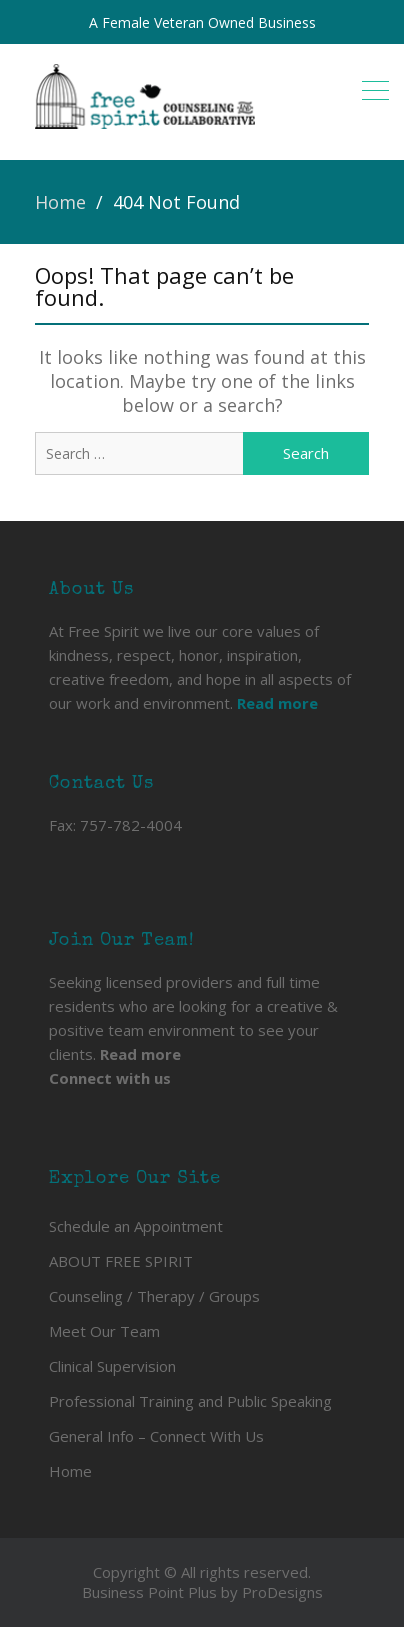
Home (70, 1471)
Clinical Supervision (112, 1366)
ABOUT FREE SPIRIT (121, 1261)
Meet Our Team (104, 1331)
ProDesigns (282, 1592)
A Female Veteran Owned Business (202, 23)
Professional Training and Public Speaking (190, 1401)
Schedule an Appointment (136, 1226)
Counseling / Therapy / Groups (154, 1296)
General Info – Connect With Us (156, 1436)
